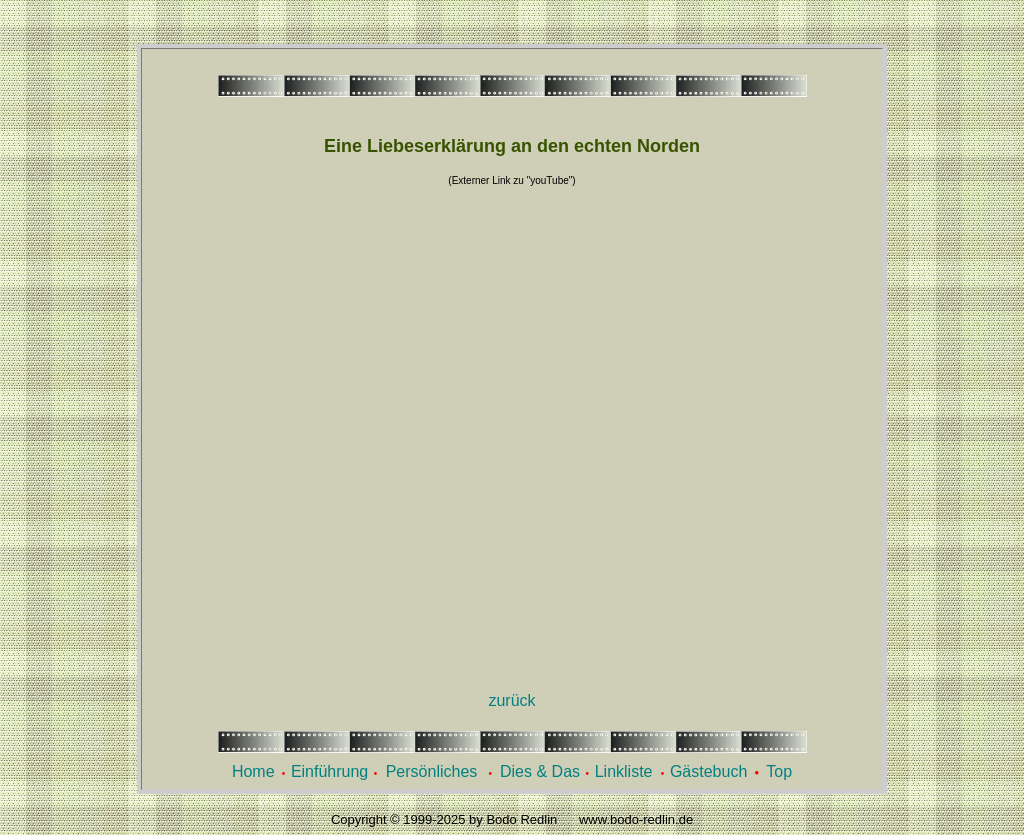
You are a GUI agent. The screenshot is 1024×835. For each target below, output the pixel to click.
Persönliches (432, 771)
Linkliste (624, 771)
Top (779, 771)
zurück (511, 700)
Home (253, 771)
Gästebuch (708, 771)
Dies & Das (540, 771)
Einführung (329, 771)
